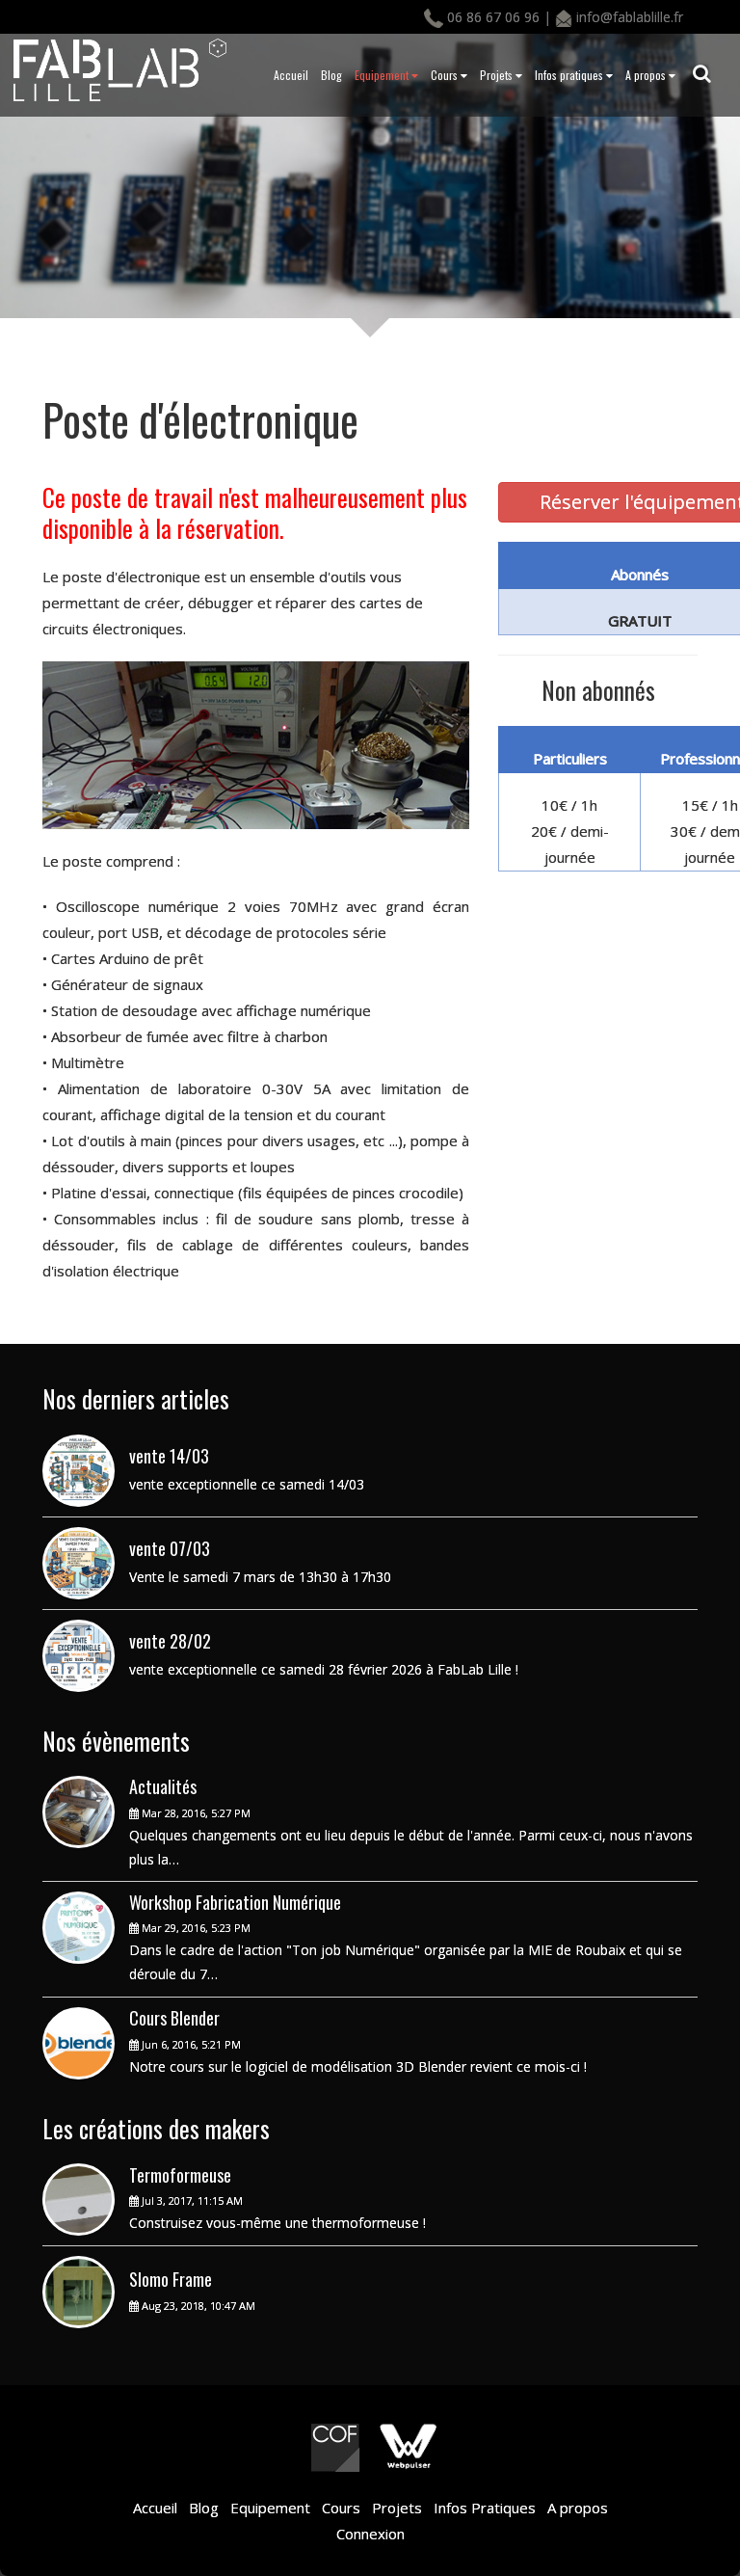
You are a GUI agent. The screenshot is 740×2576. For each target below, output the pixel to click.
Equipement (386, 75)
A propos (650, 75)
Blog (331, 75)
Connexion (370, 2533)
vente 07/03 (169, 1548)
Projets (501, 75)
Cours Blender (174, 2017)
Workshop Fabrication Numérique (235, 1902)
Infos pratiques (574, 75)
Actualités (163, 1786)
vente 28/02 (170, 1640)
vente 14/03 (169, 1455)
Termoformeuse (180, 2174)
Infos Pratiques (483, 2507)
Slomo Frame (170, 2279)
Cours (449, 75)
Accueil (291, 75)
